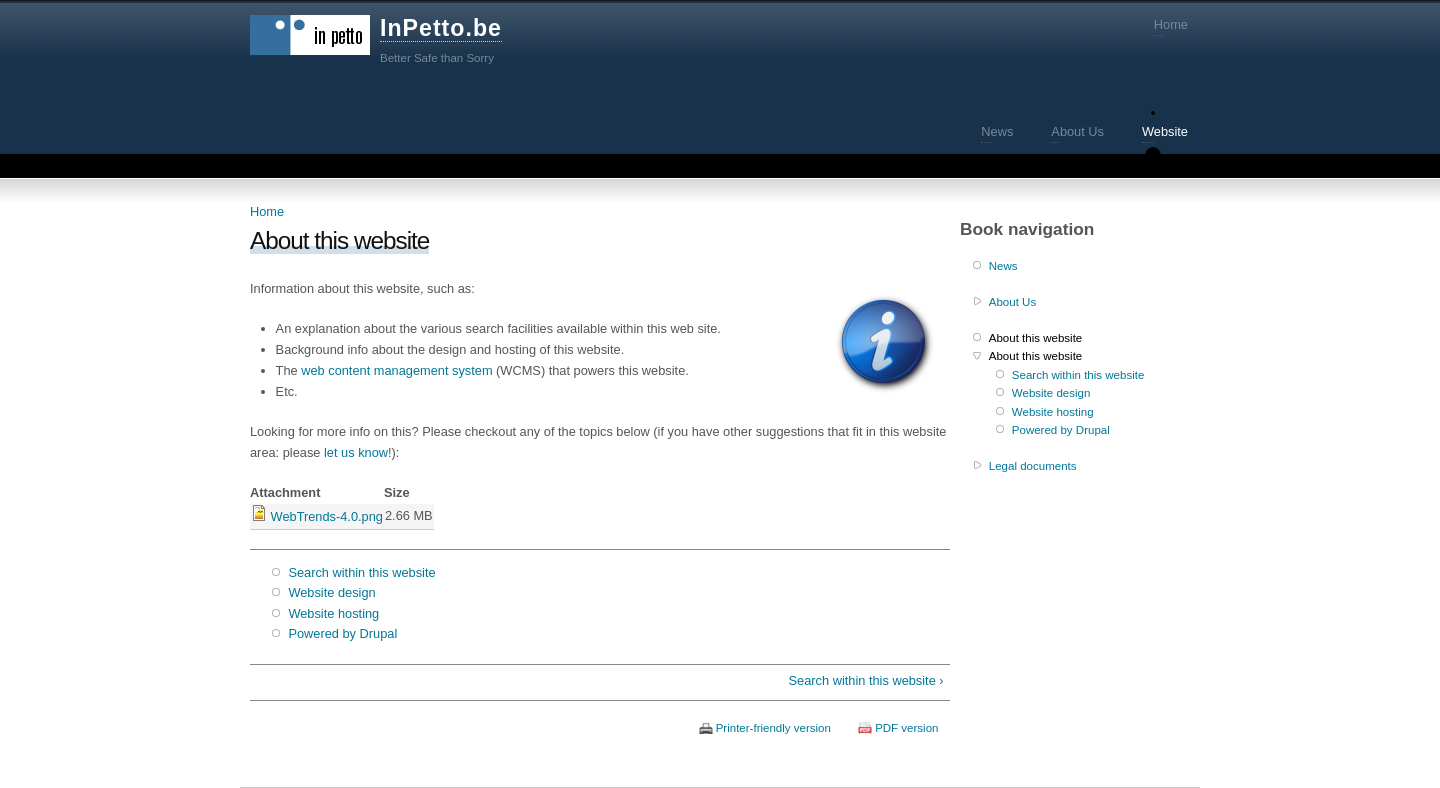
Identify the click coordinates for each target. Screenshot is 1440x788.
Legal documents (1033, 466)
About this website (1035, 338)
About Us (1077, 131)
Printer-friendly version (773, 728)
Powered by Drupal (342, 633)
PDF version (906, 728)
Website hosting (333, 613)
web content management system (396, 370)
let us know (356, 452)
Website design (331, 592)
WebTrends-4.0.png (327, 516)
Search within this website (361, 572)
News (997, 131)
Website (1165, 131)
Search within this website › (866, 680)
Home (1171, 24)
